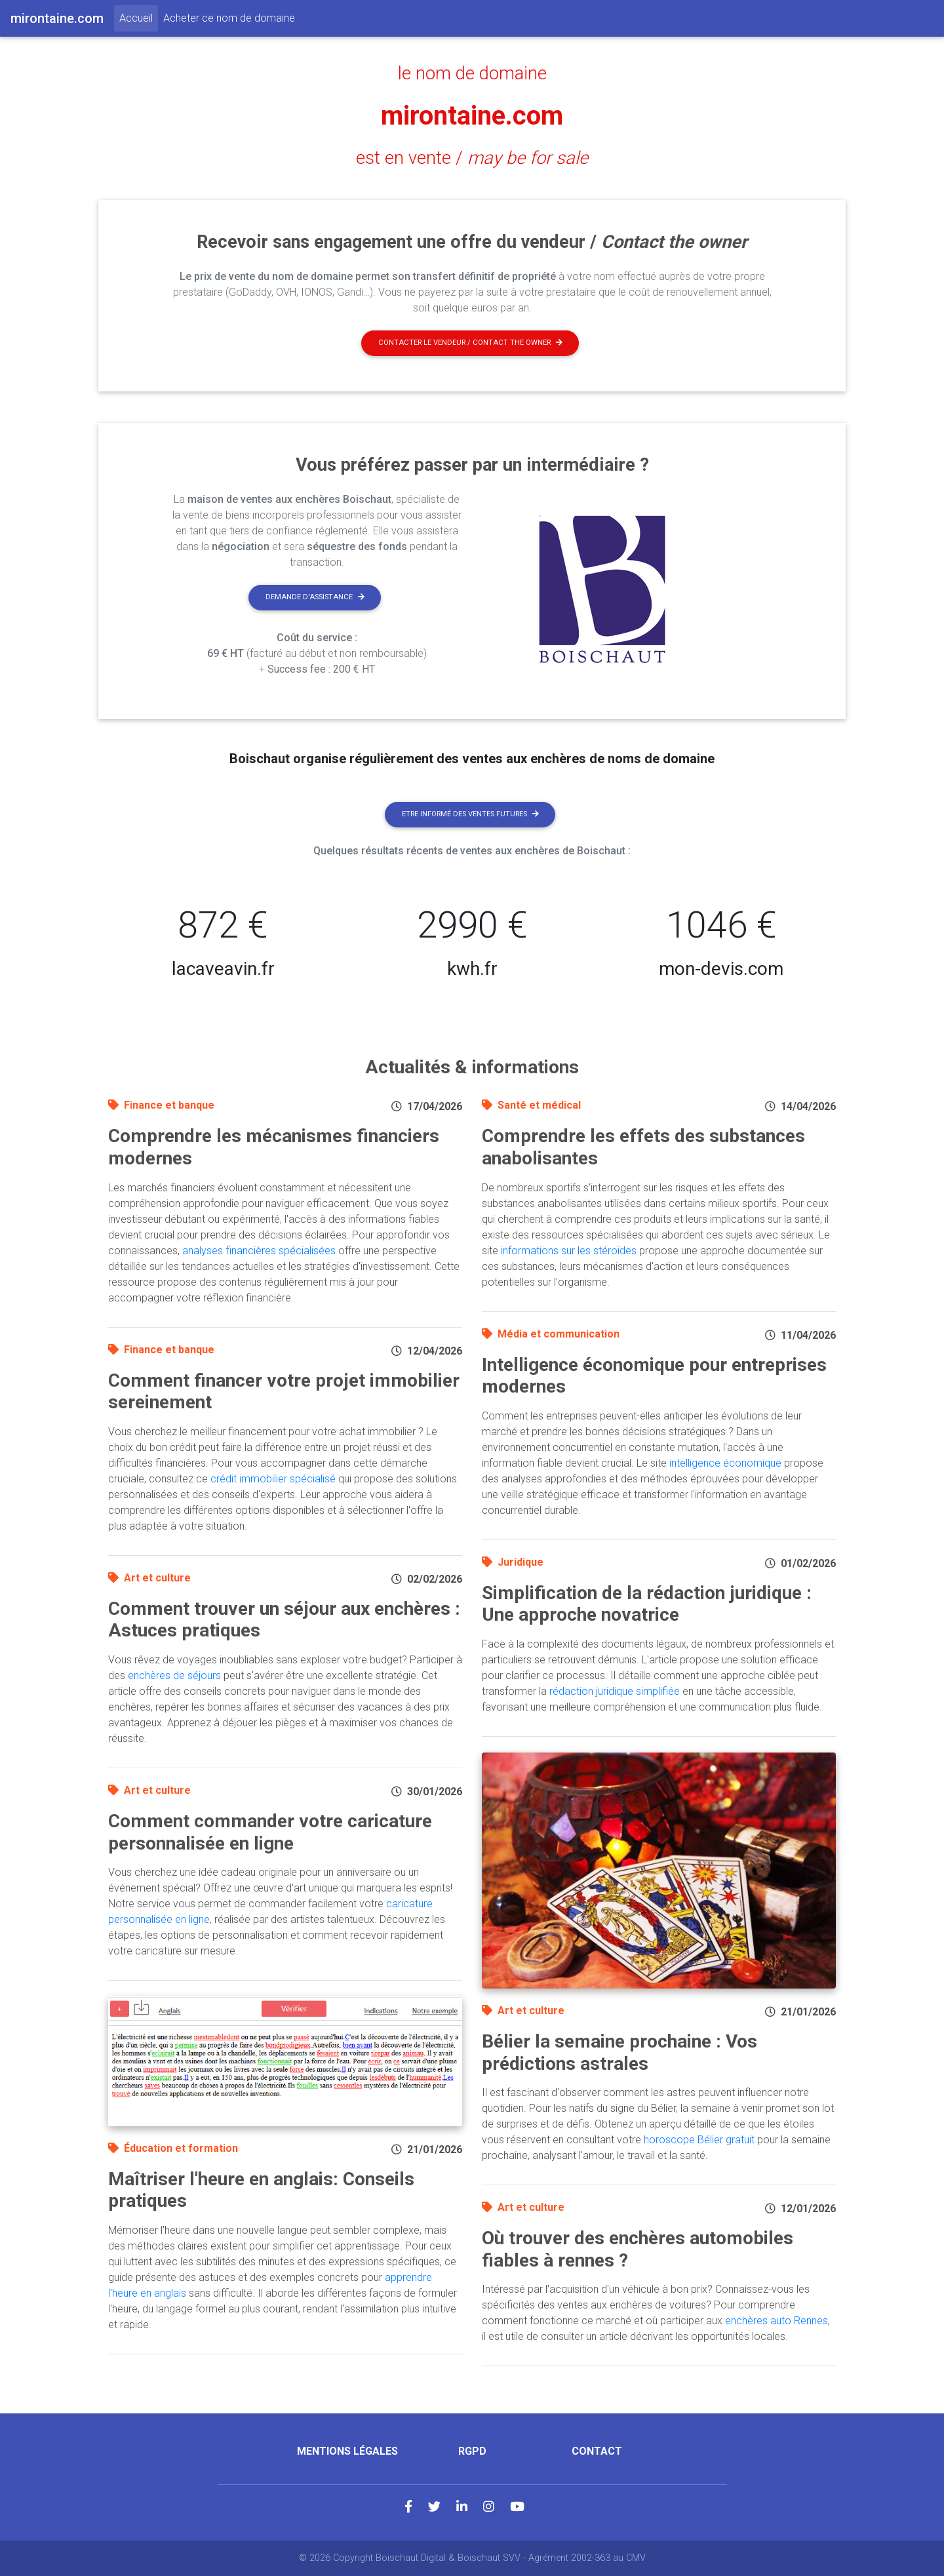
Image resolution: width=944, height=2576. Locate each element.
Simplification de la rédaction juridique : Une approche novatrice (647, 1604)
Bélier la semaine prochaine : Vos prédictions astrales (619, 2052)
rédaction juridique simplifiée (614, 1691)
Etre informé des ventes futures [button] (470, 814)
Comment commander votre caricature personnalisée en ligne (270, 1832)
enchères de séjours (174, 1675)
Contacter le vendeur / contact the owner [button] (470, 342)
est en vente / (472, 158)
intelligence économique (725, 1463)
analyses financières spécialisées (259, 1250)
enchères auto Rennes (776, 2320)
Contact (597, 2451)
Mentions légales (347, 2451)
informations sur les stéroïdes (569, 1250)
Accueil (138, 17)
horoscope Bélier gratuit (699, 2139)
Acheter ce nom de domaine (229, 18)
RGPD (472, 2451)
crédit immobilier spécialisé (273, 1479)
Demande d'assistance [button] (315, 597)
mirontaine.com (472, 115)
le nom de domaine (472, 73)
